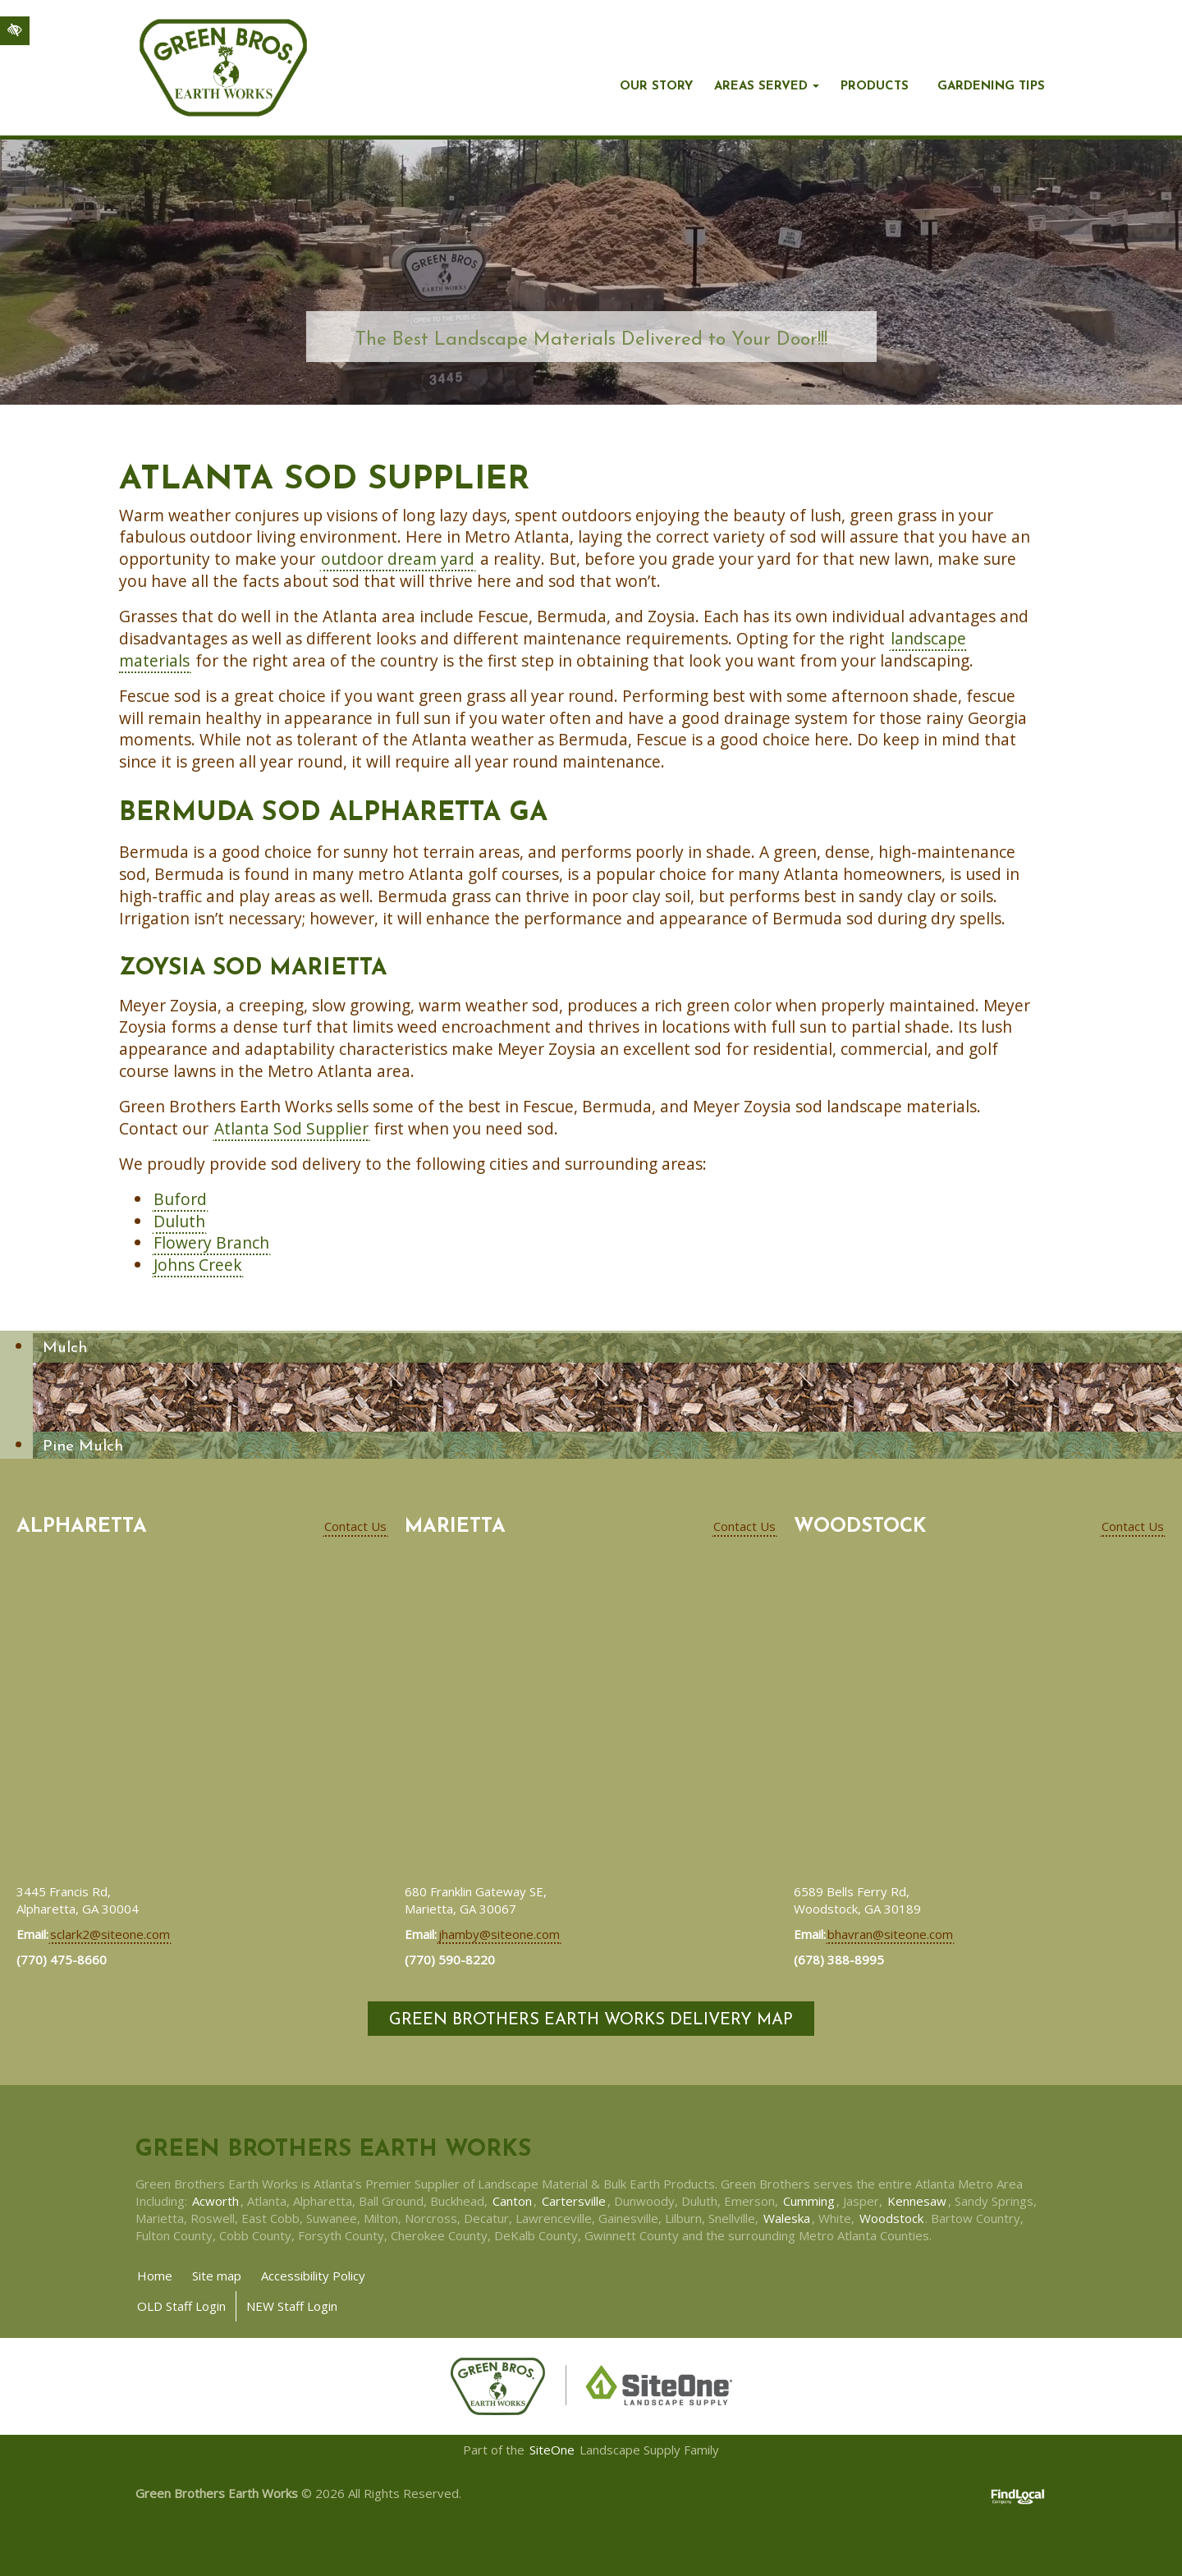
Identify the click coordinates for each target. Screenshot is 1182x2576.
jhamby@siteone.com (499, 1934)
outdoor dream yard (397, 559)
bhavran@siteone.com (890, 1934)
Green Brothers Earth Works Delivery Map (591, 2020)
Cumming (809, 2201)
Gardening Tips (991, 86)
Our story (656, 86)
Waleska (786, 2218)
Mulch (65, 1348)
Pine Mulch (83, 1447)
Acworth (215, 2201)
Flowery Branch (211, 1242)
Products (875, 86)
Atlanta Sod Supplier (291, 1128)
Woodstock (891, 2218)
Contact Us (355, 1526)
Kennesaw (916, 2201)
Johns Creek (197, 1265)
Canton (512, 2201)
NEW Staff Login (291, 2306)
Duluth (179, 1221)
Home (154, 2275)
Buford (180, 1199)
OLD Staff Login (181, 2306)
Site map (216, 2275)
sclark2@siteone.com (110, 1934)
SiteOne (552, 2449)
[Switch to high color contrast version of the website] (15, 30)
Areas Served (761, 86)
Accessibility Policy (313, 2275)
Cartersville (574, 2201)
